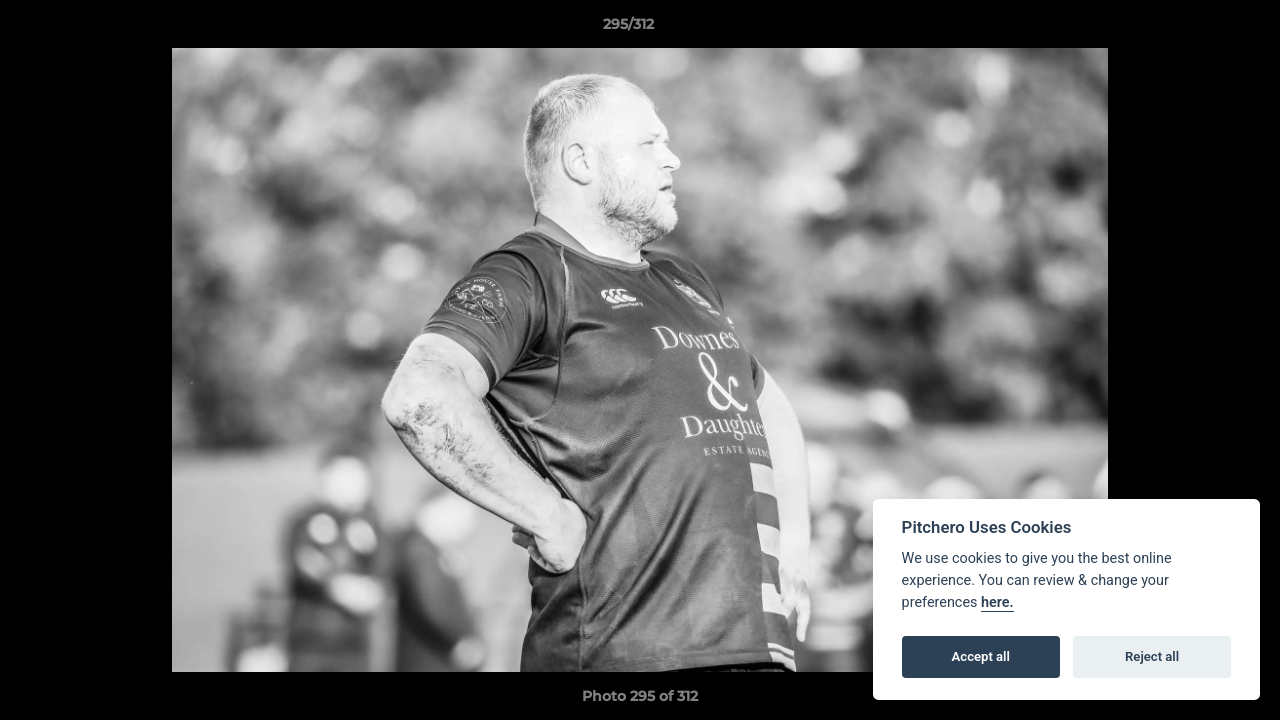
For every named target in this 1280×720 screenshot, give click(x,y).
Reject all (1152, 656)
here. (997, 602)
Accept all (981, 656)
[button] (1196, 29)
